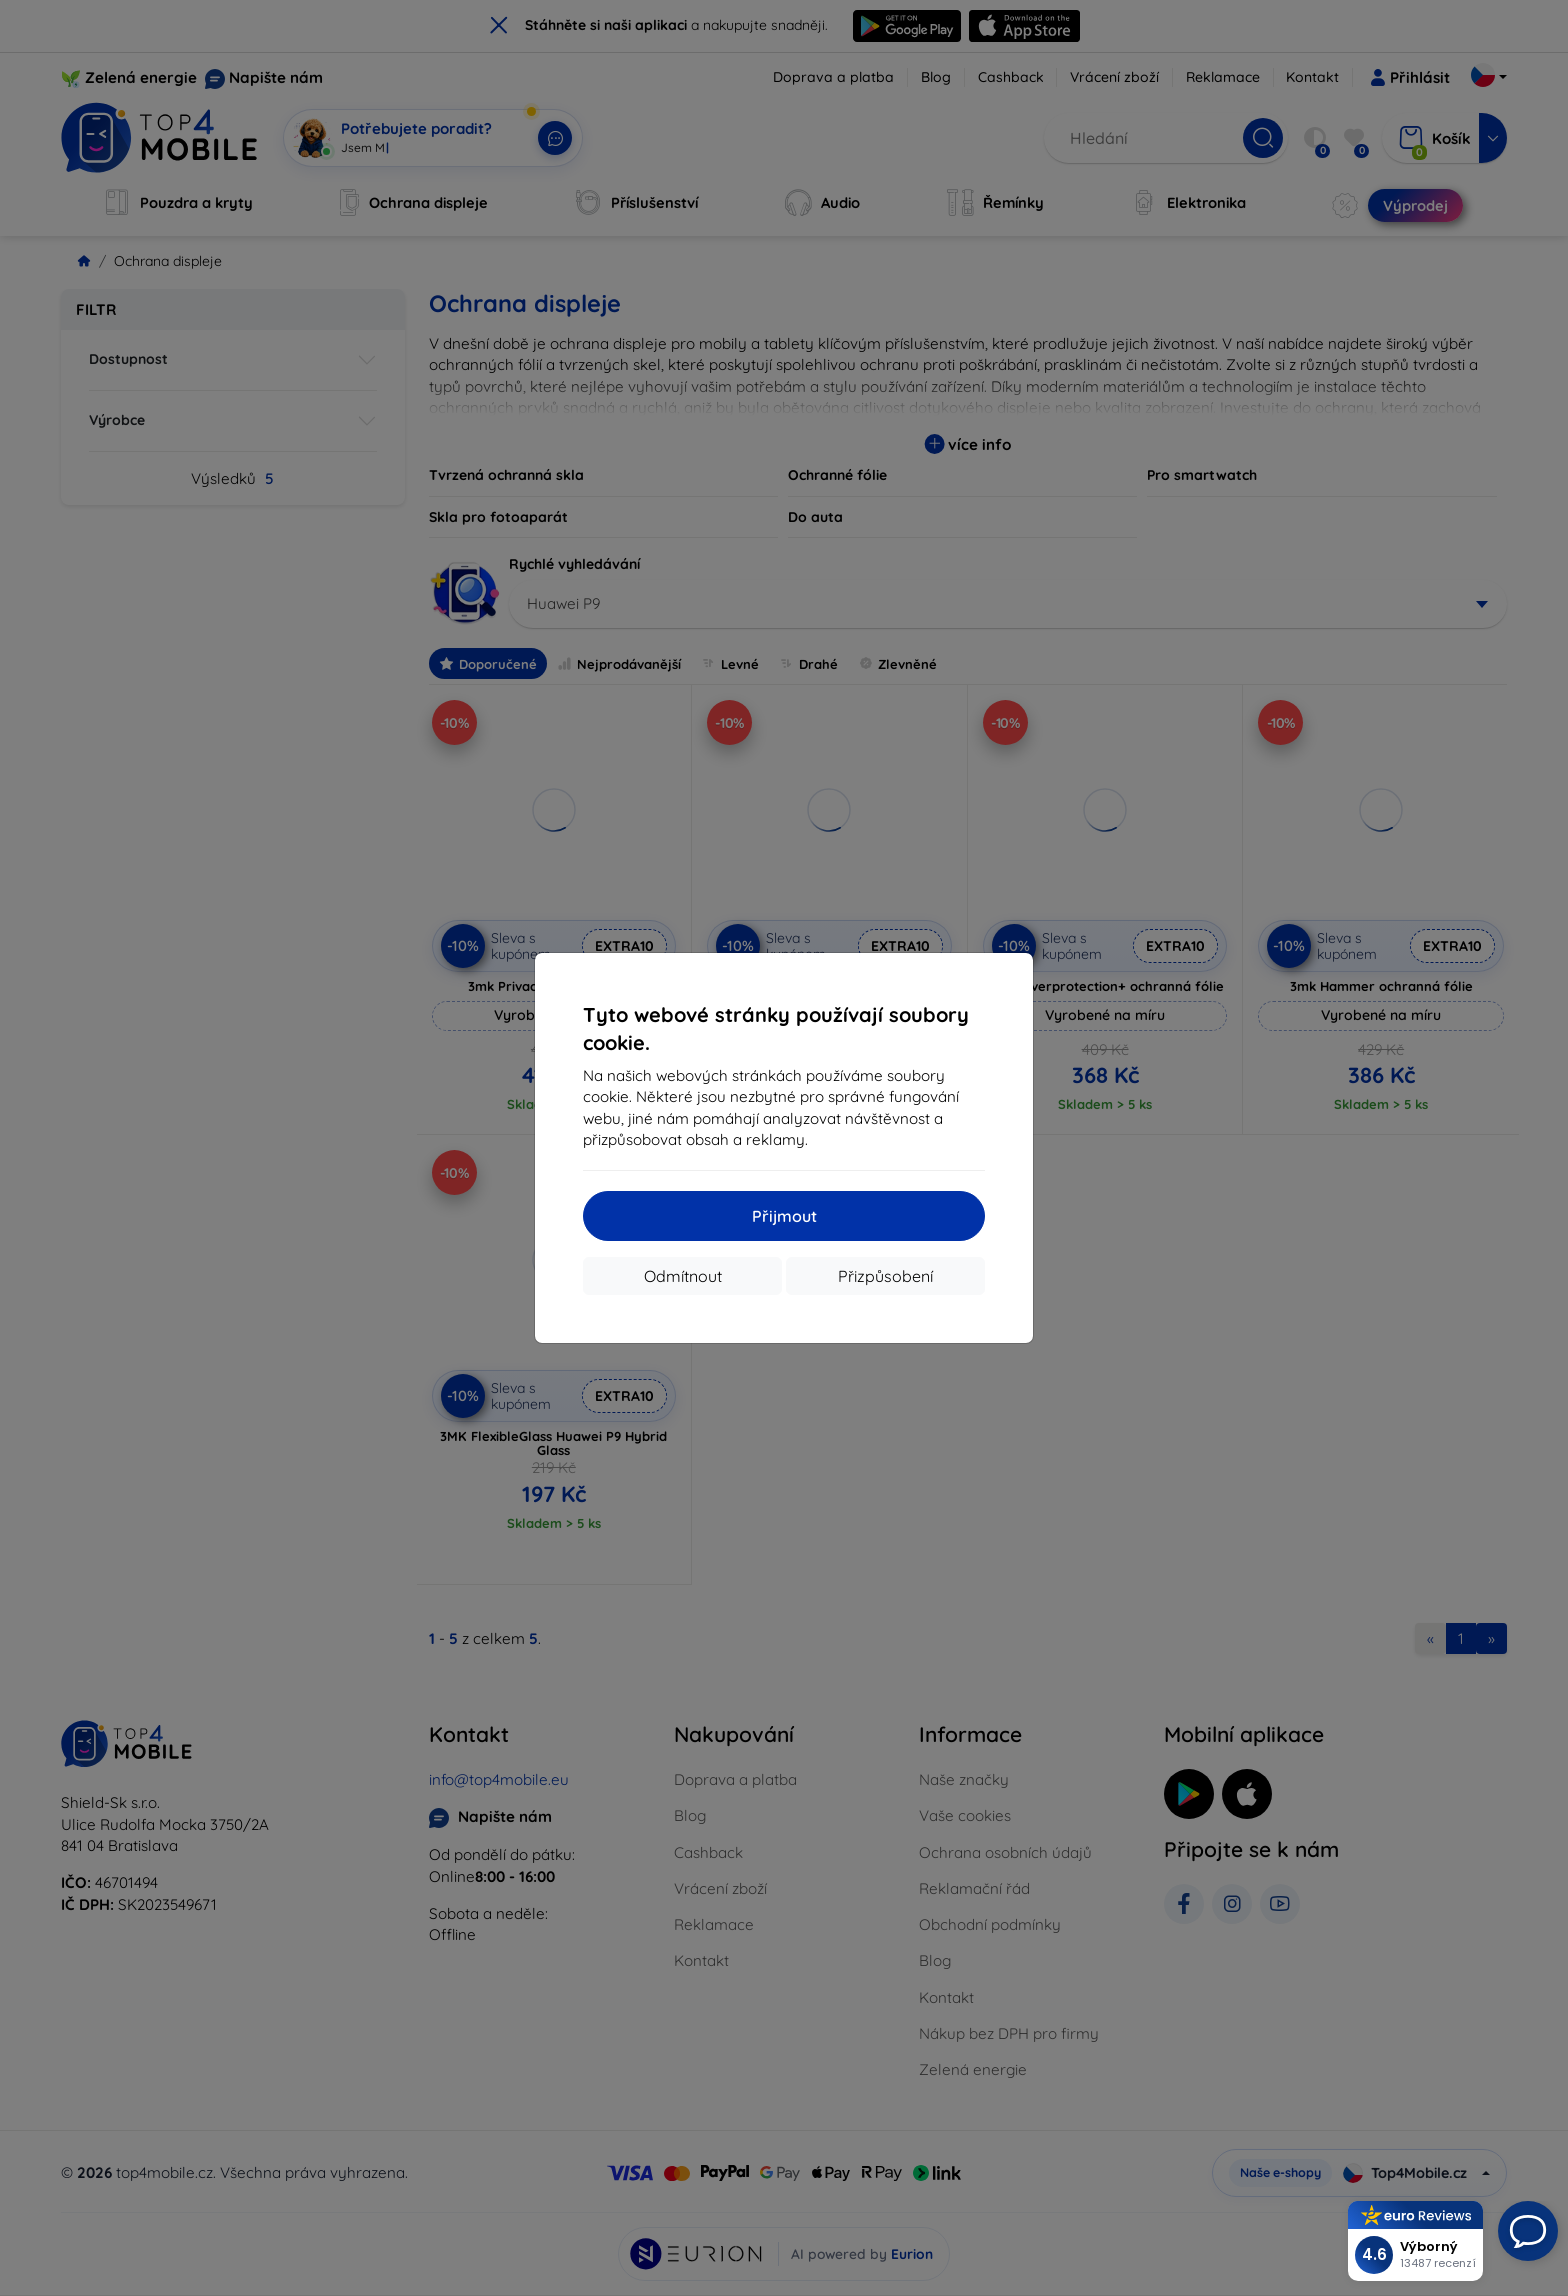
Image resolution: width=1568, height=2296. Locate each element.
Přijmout (784, 1216)
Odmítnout (683, 1276)
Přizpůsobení (885, 1276)
